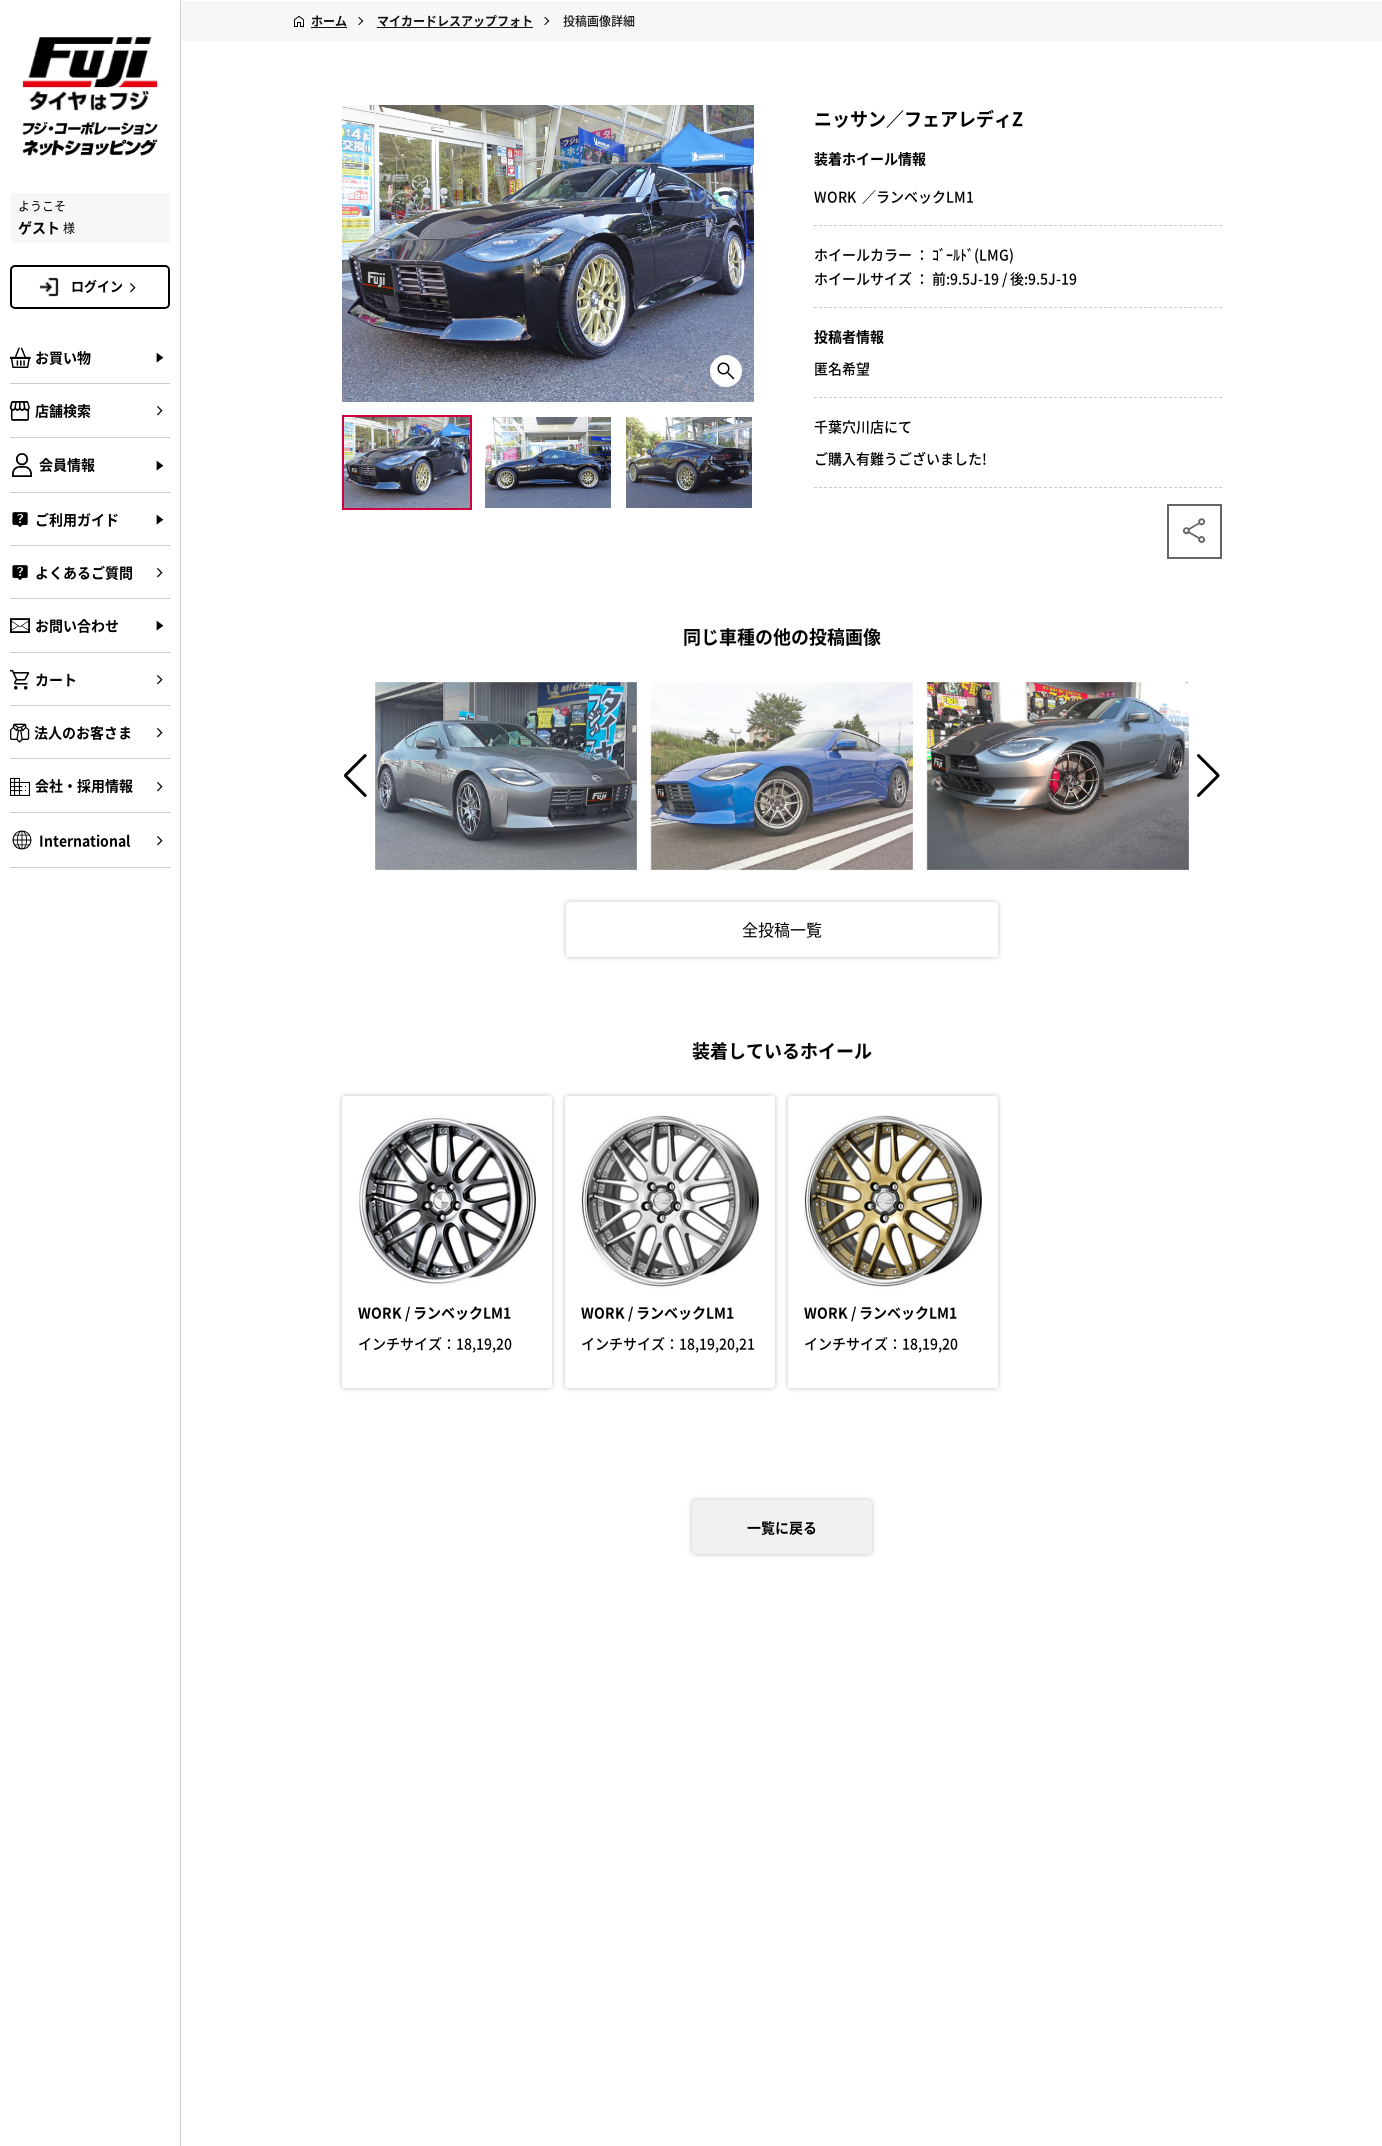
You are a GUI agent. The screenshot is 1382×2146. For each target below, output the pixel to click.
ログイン (107, 286)
